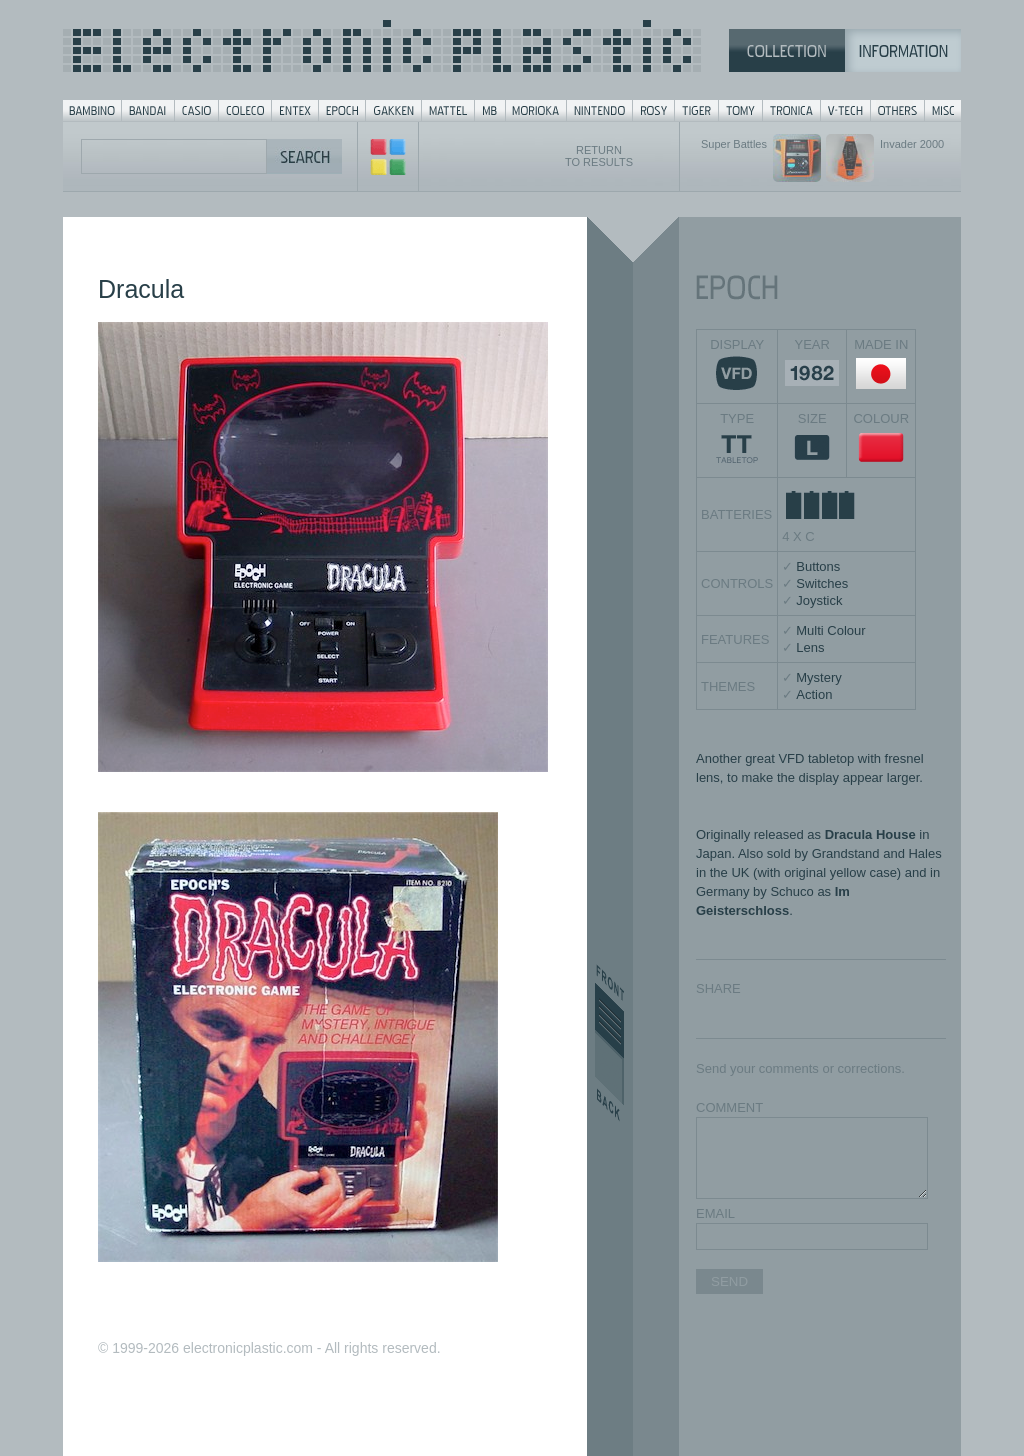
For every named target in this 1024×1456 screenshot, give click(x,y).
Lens (810, 647)
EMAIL (715, 1213)
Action (814, 694)
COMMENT (729, 1107)
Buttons (818, 566)
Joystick (819, 600)
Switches (822, 583)
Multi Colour (830, 630)
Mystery (819, 677)
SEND (729, 1281)
